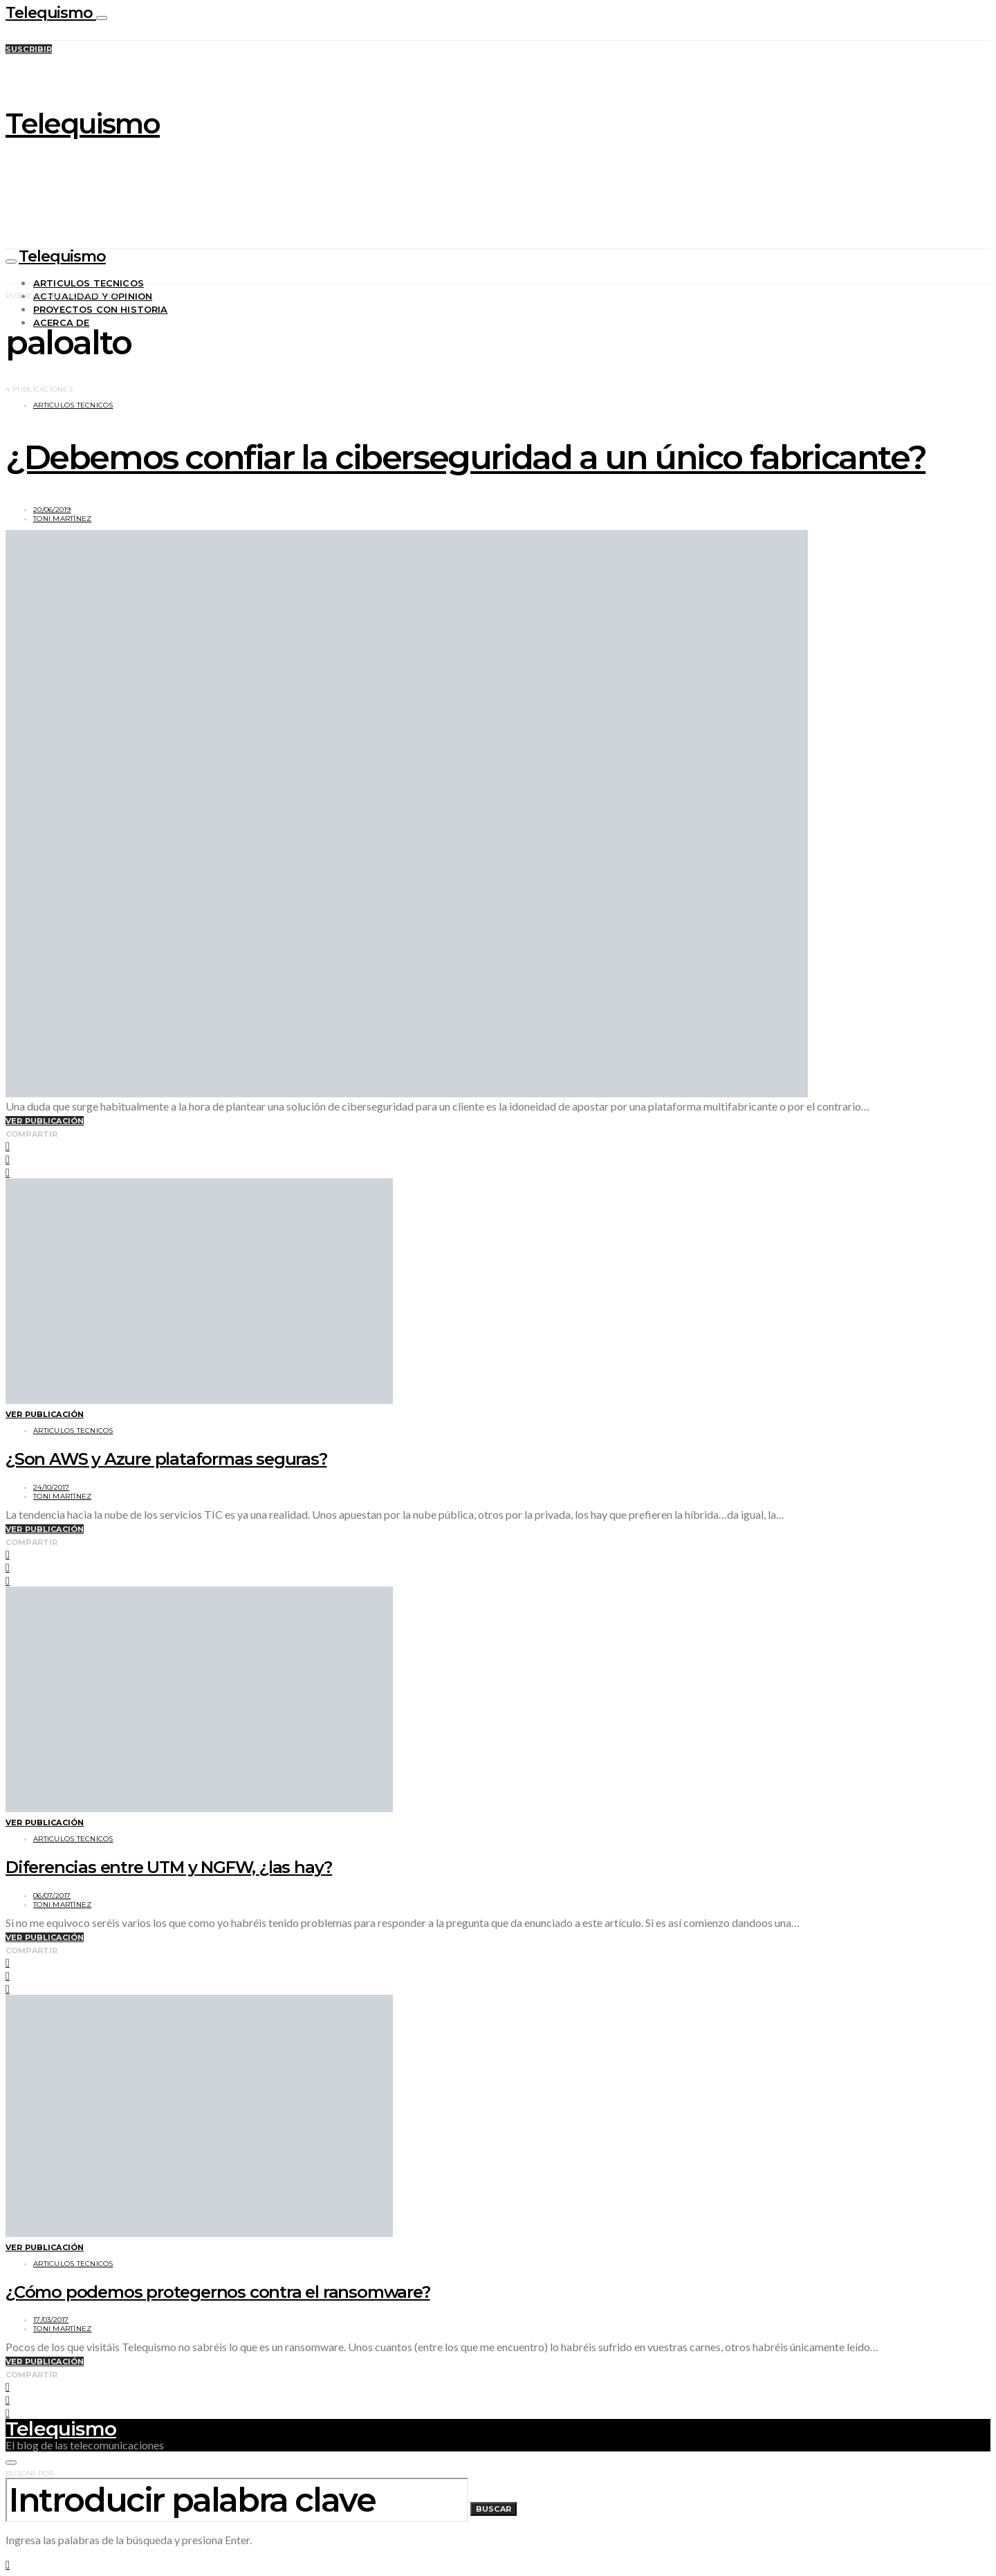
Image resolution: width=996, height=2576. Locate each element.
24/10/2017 (51, 1487)
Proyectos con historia (100, 309)
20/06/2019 (52, 509)
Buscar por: (30, 2473)
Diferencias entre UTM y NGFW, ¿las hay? (169, 1867)
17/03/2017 (51, 2319)
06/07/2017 (52, 1895)
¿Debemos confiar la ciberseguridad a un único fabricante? (465, 457)
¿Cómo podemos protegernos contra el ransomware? (218, 2292)
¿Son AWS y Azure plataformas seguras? (166, 1459)
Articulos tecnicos (88, 283)
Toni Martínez (62, 518)
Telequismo (51, 12)
